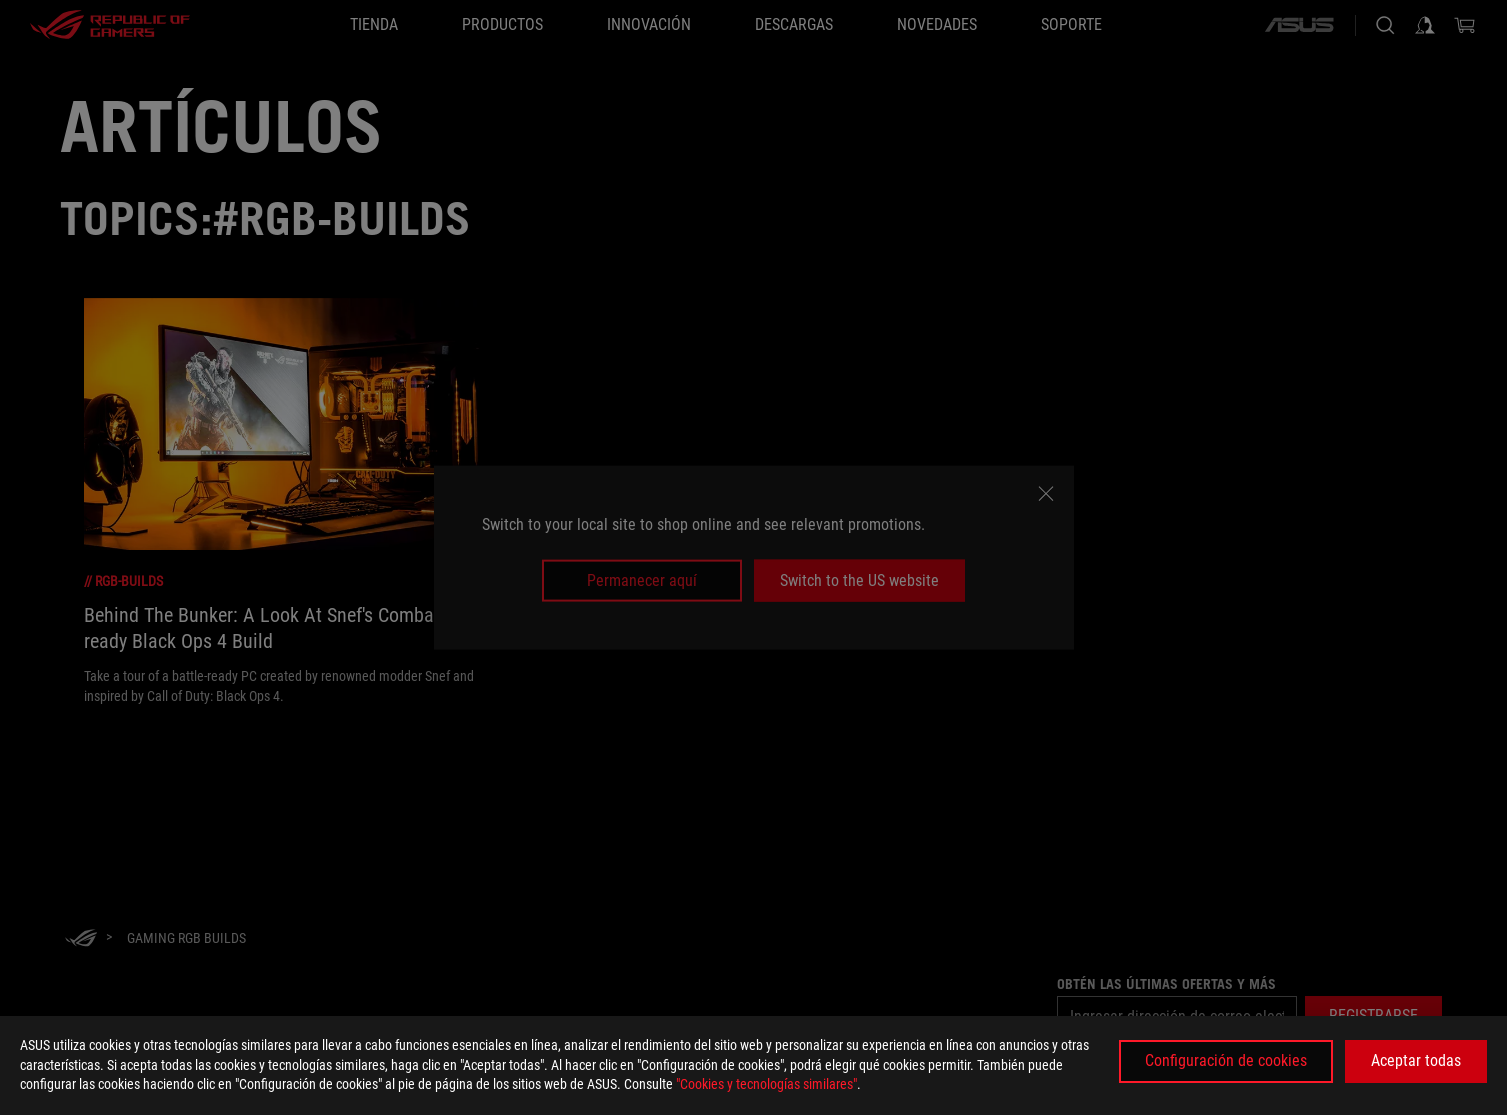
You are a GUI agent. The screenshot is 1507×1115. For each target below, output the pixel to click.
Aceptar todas (1416, 1060)
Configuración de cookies (1226, 1060)
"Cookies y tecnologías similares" (766, 1084)
